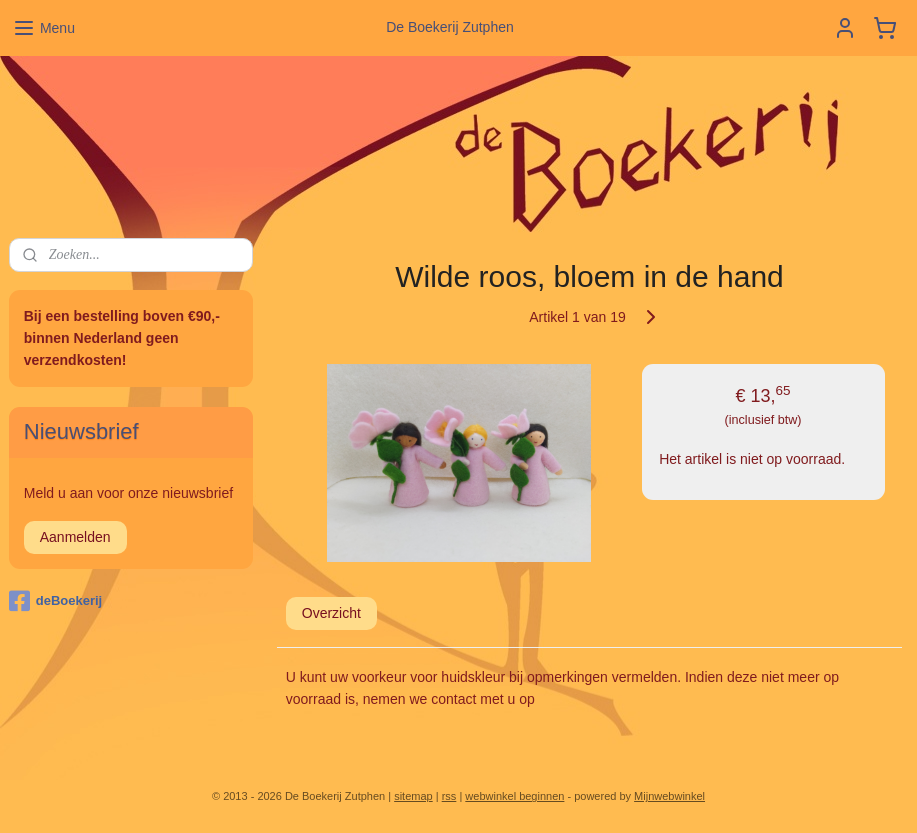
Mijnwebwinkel (669, 796)
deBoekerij (55, 601)
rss (449, 796)
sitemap (413, 796)
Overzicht (331, 613)
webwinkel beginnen (514, 796)
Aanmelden (75, 537)
